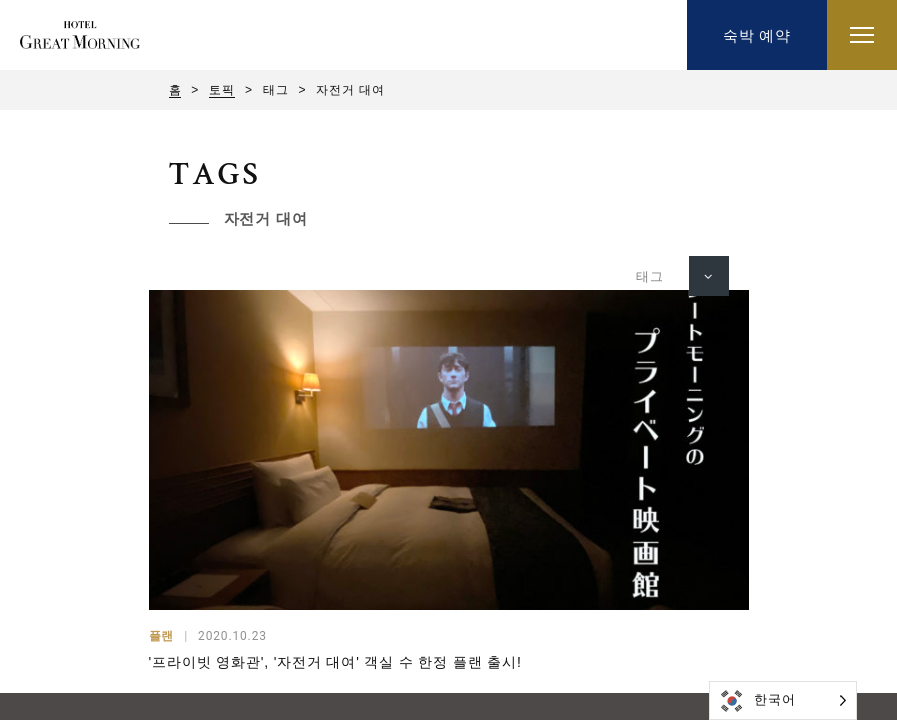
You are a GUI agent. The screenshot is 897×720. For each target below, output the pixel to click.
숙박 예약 (757, 35)
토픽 (222, 90)
